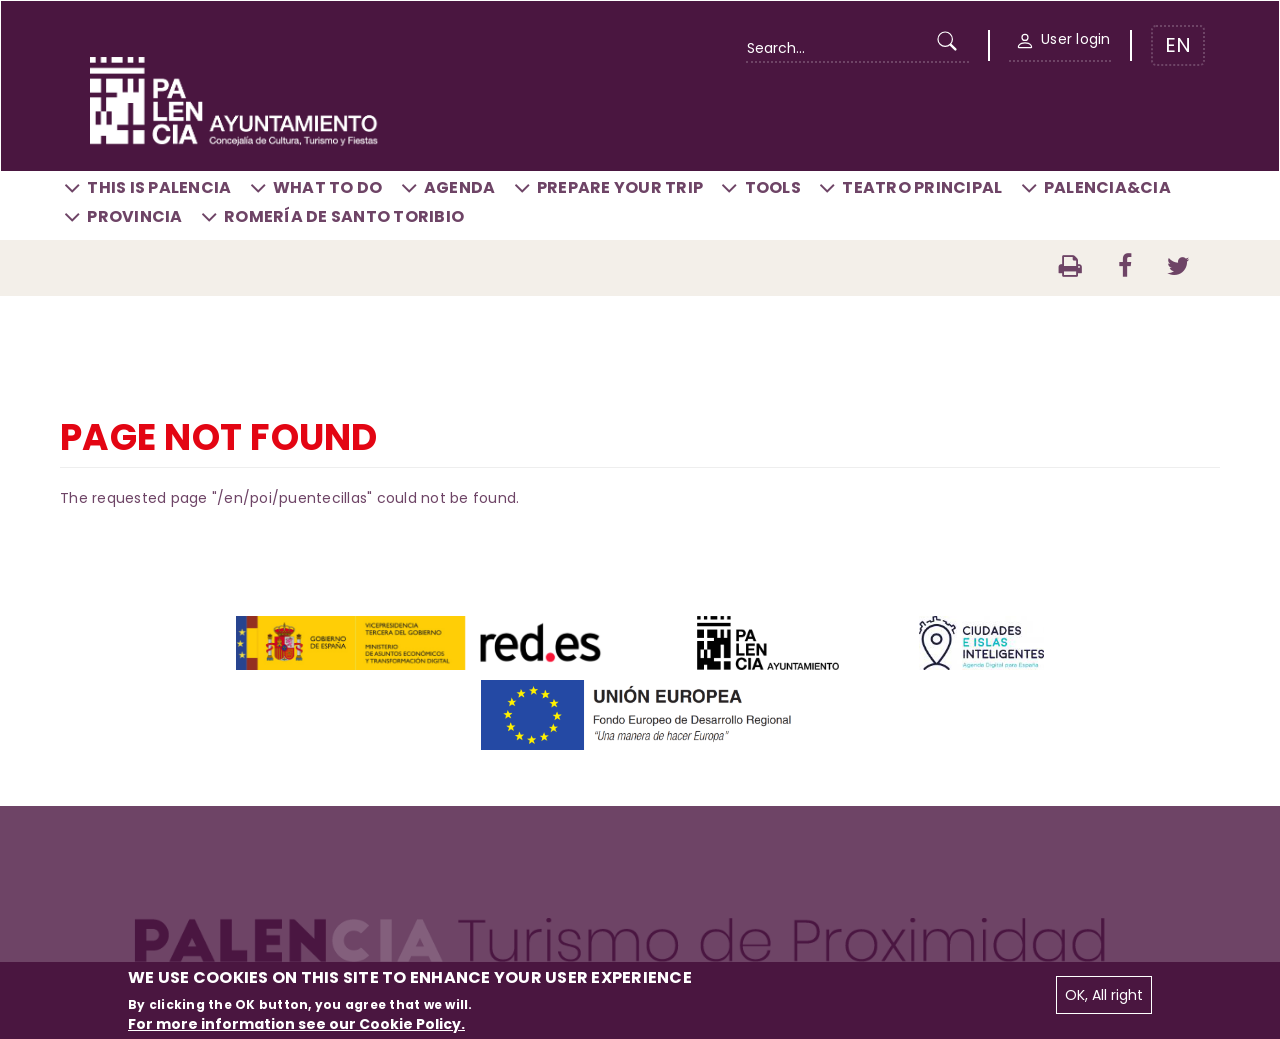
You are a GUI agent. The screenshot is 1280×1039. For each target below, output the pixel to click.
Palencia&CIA (1107, 187)
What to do (328, 187)
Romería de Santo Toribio (344, 216)
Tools (773, 187)
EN (1178, 45)
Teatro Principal (922, 187)
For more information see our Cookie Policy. (296, 1024)
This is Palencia (159, 187)
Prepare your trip (620, 187)
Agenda (460, 187)
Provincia (134, 216)
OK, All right (1104, 995)
